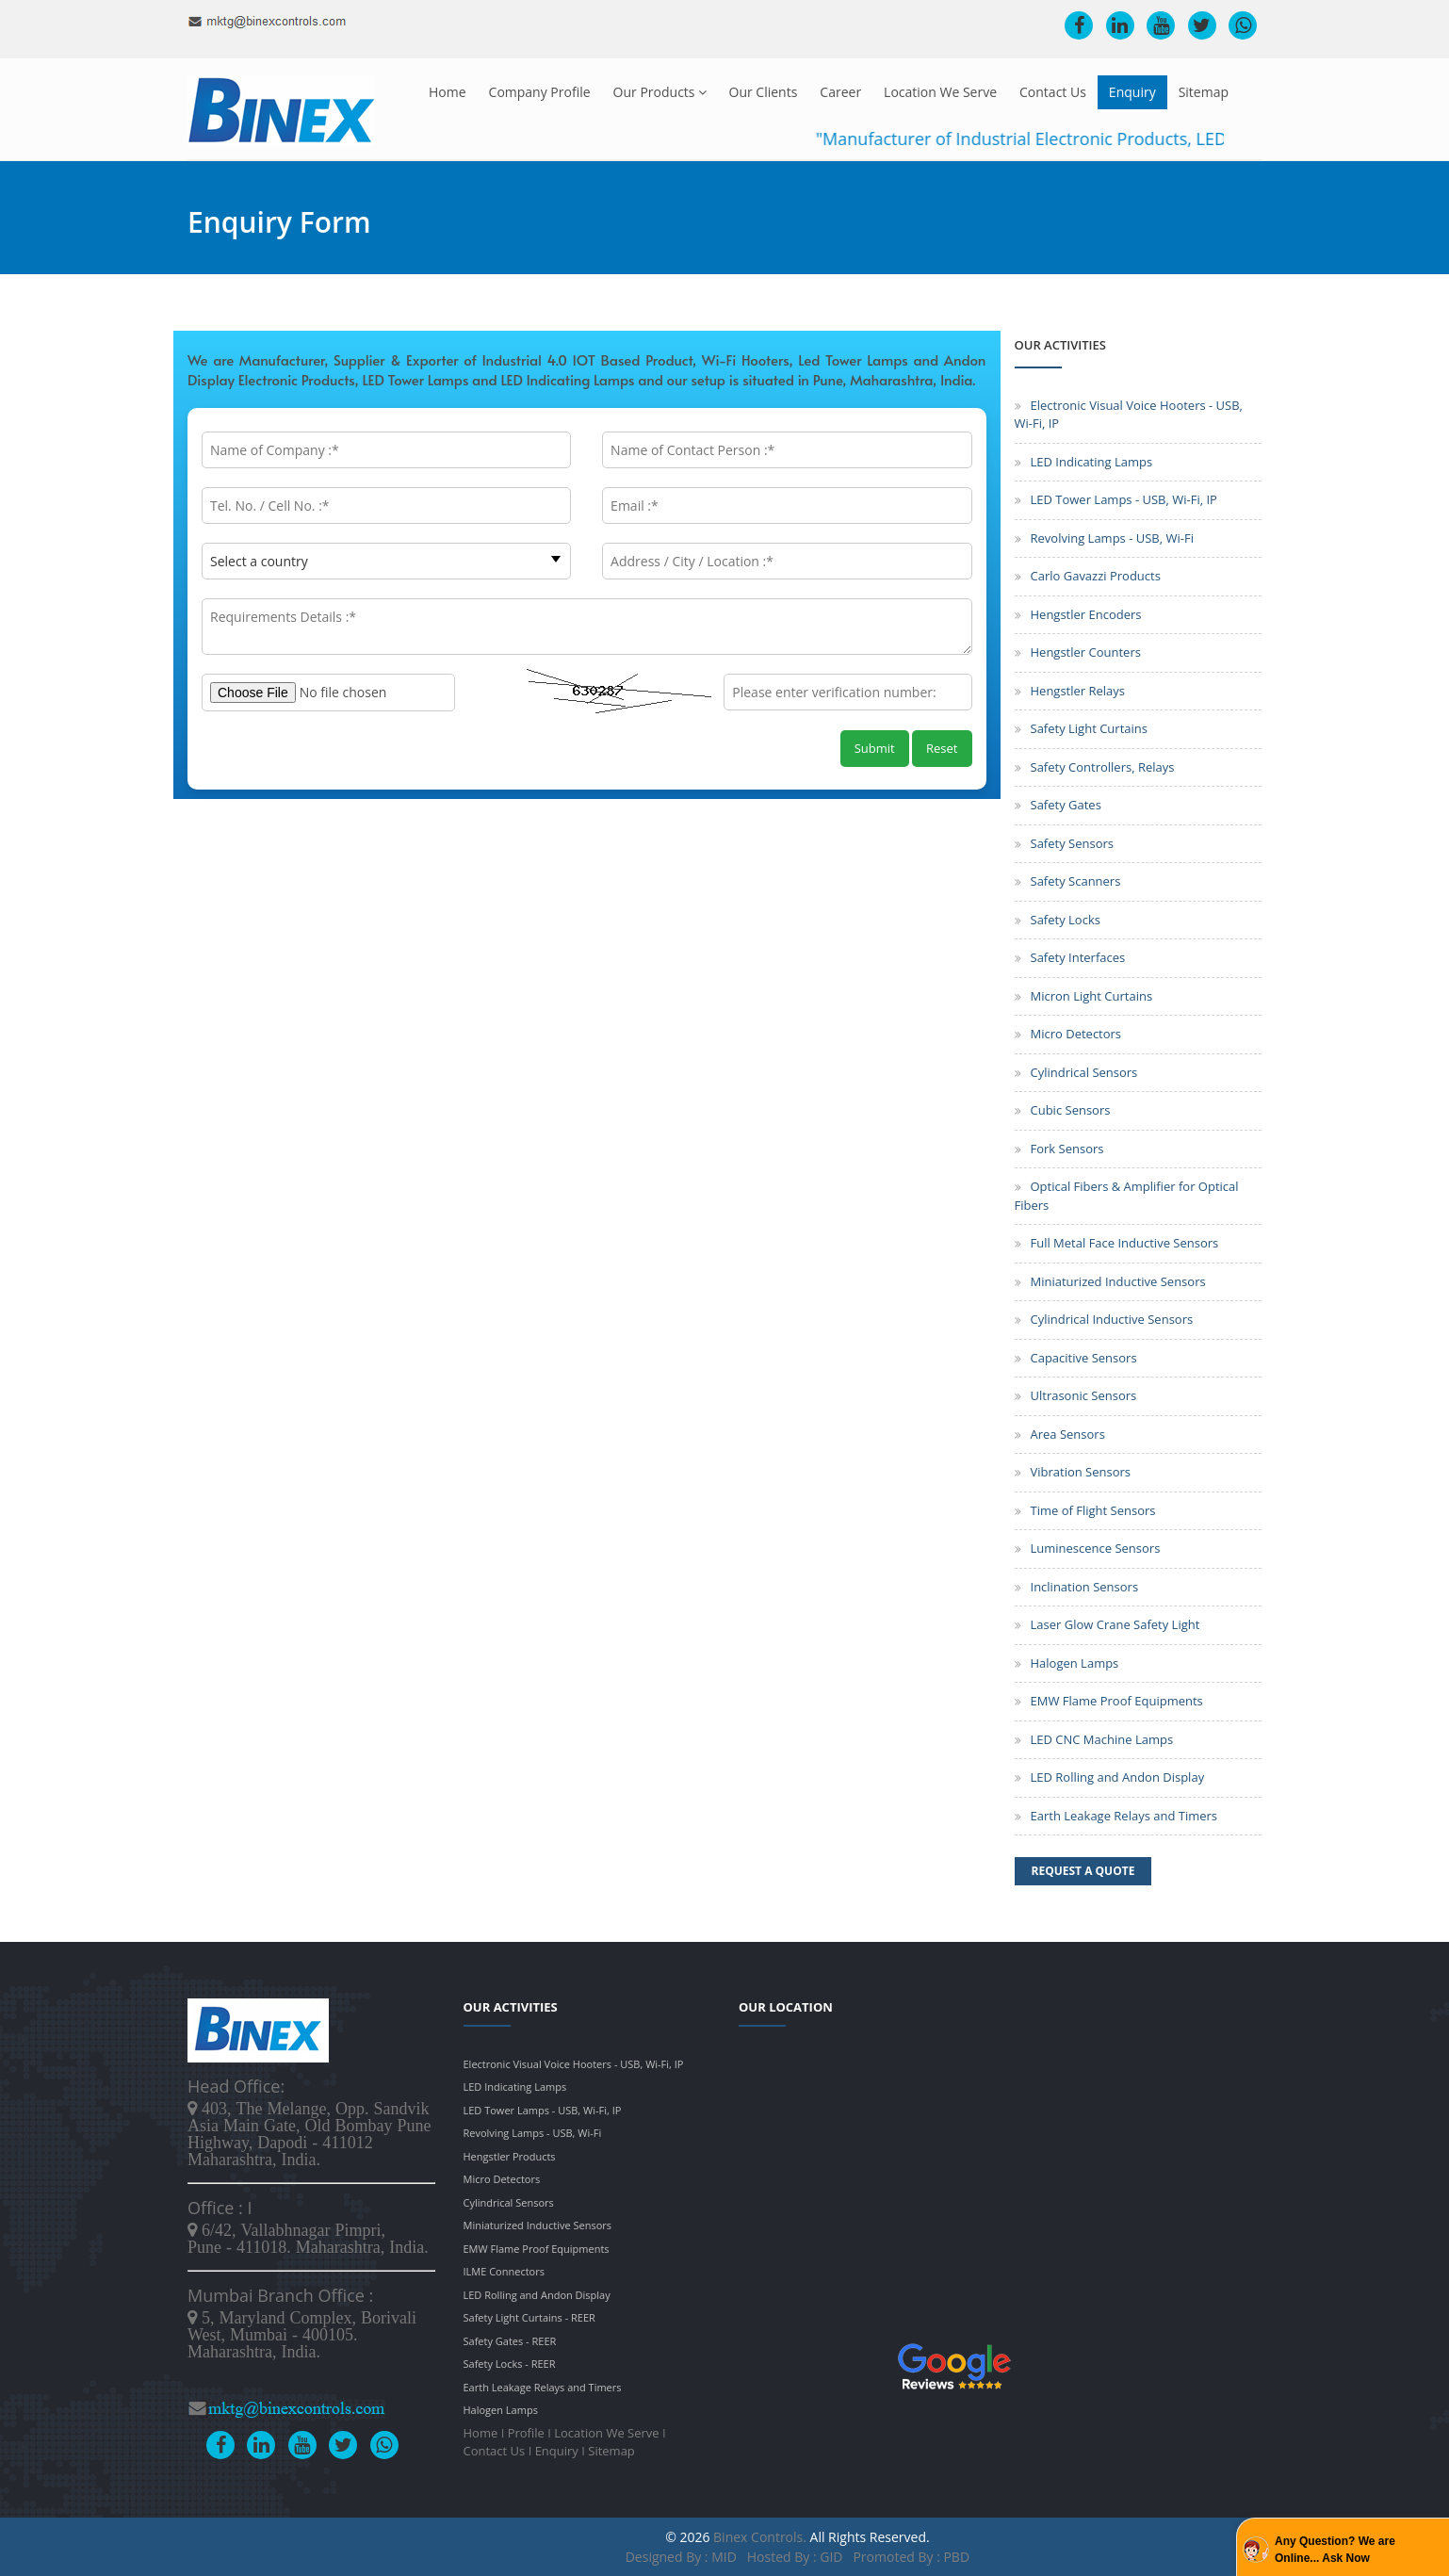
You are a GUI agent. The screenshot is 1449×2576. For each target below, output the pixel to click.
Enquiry (1132, 92)
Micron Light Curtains (1092, 995)
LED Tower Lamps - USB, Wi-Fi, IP (1124, 499)
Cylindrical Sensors (1084, 1072)
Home (447, 92)
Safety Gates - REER (510, 2341)
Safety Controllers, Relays (1103, 766)
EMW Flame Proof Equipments (1117, 1700)
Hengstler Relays (1078, 690)
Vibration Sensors (1081, 1471)
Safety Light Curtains (1089, 728)
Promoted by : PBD (911, 2557)
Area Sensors (1068, 1434)
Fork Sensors (1067, 1148)
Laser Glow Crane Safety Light (1115, 1624)
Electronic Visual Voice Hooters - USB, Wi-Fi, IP (574, 2064)
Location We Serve (940, 92)
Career (840, 92)
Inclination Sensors (1085, 1586)
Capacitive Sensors (1084, 1357)
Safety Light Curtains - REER (529, 2317)
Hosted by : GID (795, 2557)
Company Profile (540, 92)
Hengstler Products (510, 2156)
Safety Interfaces (1078, 957)
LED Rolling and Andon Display (1118, 1777)
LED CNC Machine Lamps (1102, 1739)
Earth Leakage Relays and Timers (1124, 1815)
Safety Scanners (1076, 880)
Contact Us (1052, 92)
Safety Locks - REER (510, 2363)
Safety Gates (1066, 804)
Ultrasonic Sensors (1084, 1395)
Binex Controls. (759, 2537)
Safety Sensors (1072, 843)
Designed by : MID (683, 2557)
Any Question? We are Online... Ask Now (1335, 2550)
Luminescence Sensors (1096, 1548)
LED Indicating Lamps (1092, 461)
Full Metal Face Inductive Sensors (1125, 1242)
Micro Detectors (1076, 1033)
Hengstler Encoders (1086, 614)
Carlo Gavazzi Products (1096, 575)
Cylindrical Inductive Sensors (1112, 1319)
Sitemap (1204, 92)
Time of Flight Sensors (1093, 1510)
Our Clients (763, 92)
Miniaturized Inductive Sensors (1118, 1281)
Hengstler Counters (1086, 652)
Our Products (660, 92)
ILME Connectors (504, 2271)
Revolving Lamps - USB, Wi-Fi (1112, 538)
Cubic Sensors (1071, 1109)
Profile (526, 2432)
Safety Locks (1065, 919)
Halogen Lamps (1075, 1663)
